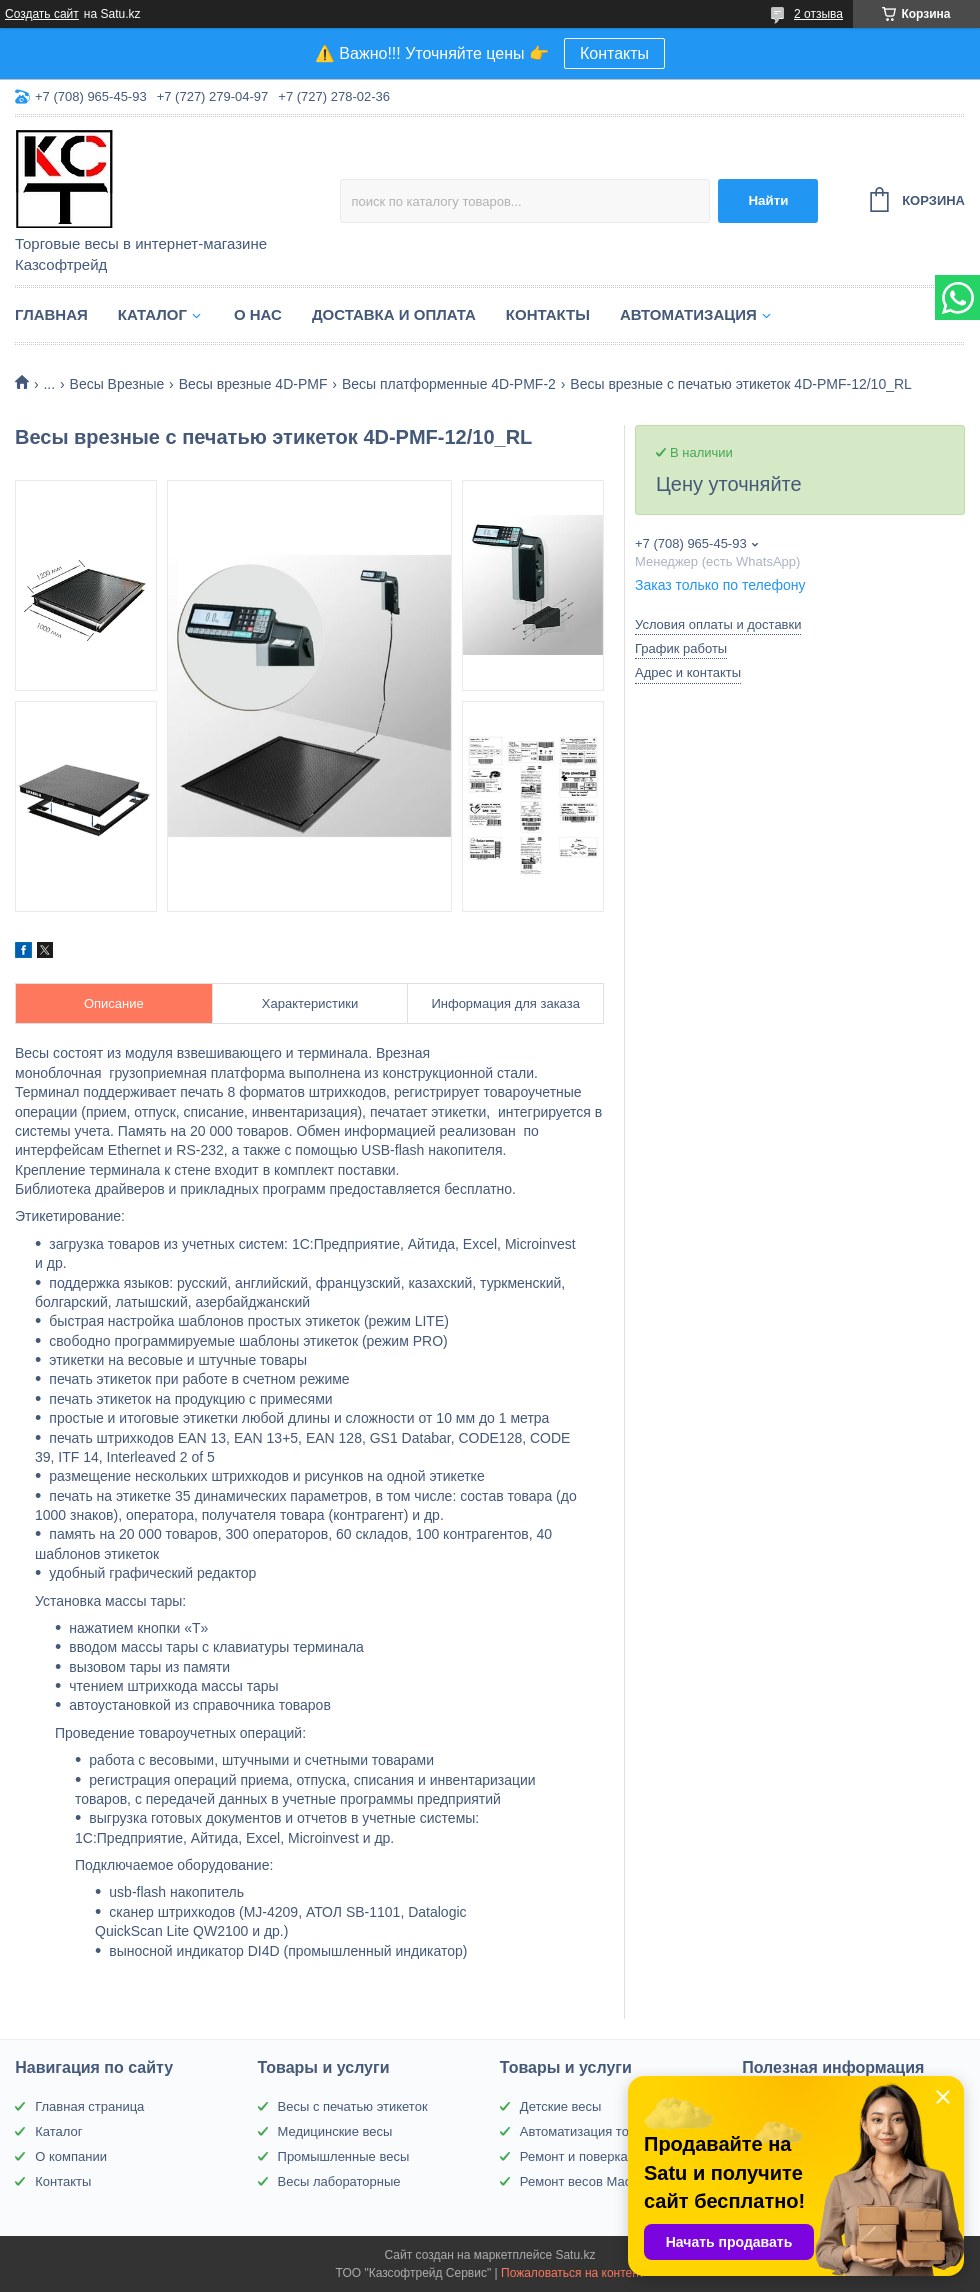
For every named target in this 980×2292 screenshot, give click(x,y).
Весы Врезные (117, 384)
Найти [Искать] (768, 200)
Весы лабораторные (339, 2181)
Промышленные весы (344, 2156)
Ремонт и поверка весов (593, 2156)
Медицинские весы (335, 2131)
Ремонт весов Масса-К (588, 2181)
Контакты (614, 53)
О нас (258, 314)
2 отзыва (818, 14)
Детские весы (561, 2106)
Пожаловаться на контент (572, 2273)
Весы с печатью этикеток (353, 2106)
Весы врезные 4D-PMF (253, 384)
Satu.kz (575, 2255)
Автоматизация (688, 314)
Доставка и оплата (394, 314)
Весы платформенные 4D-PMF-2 (449, 384)
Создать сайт (42, 14)
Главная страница (89, 2106)
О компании (71, 2156)
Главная (51, 314)
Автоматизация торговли (594, 2131)
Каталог (152, 314)
